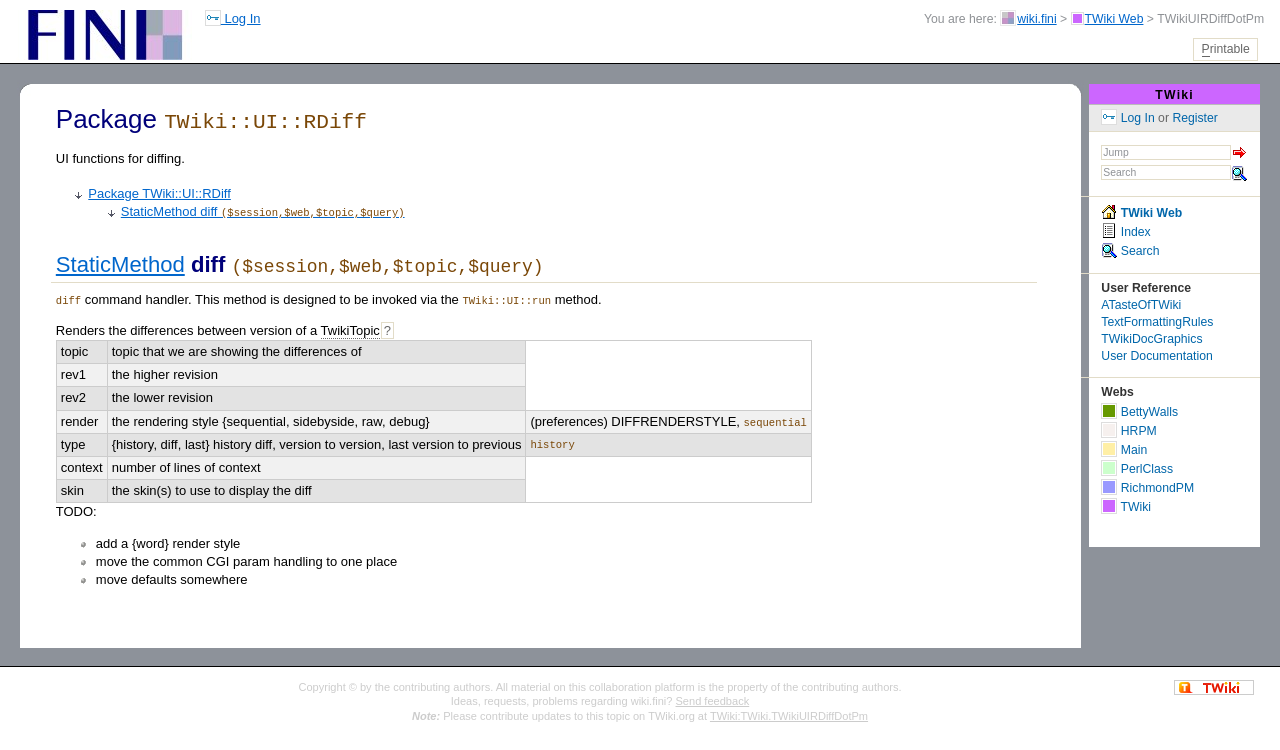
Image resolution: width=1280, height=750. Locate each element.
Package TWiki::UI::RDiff (159, 191)
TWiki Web (1114, 19)
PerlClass (1137, 469)
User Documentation (1156, 356)
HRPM (1128, 431)
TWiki (1174, 95)
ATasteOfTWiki (1141, 305)
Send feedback (713, 698)
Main (1124, 450)
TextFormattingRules (1157, 322)
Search (1130, 251)
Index (1125, 232)
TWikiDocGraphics (1151, 339)
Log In (233, 18)
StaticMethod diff (263, 209)
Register (1195, 118)
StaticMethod (120, 263)
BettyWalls (1139, 412)
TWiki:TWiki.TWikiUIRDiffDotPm (789, 713)
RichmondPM (1147, 488)
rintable (1226, 49)
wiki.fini (1036, 19)
